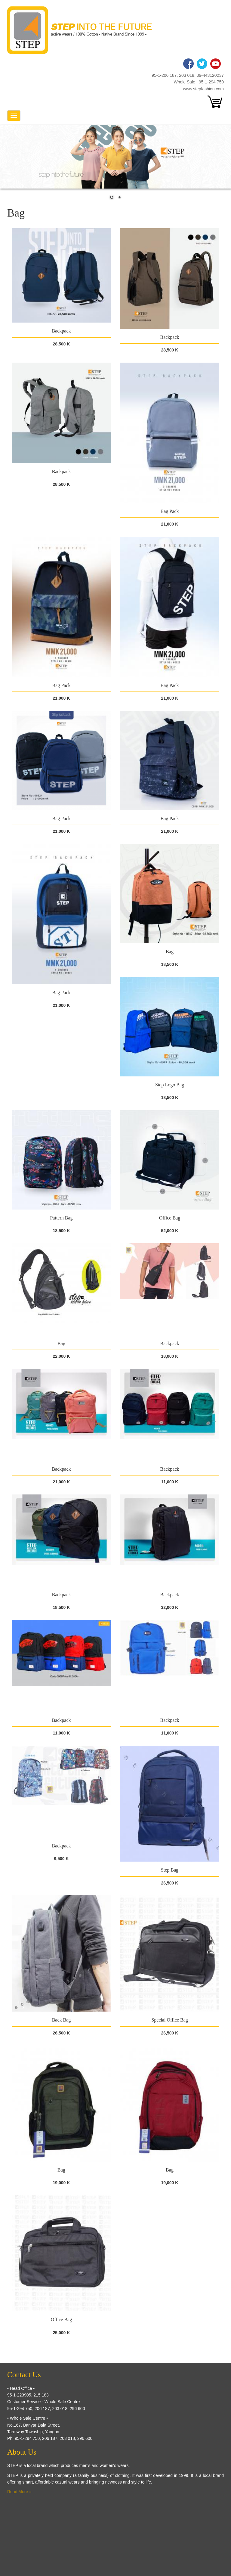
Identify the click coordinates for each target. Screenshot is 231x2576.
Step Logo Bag (169, 1084)
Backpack (61, 330)
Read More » (19, 2491)
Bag (170, 951)
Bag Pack (170, 511)
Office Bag (169, 1217)
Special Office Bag (169, 2019)
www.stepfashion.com (203, 88)
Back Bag (61, 2019)
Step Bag (169, 1869)
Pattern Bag (61, 1217)
